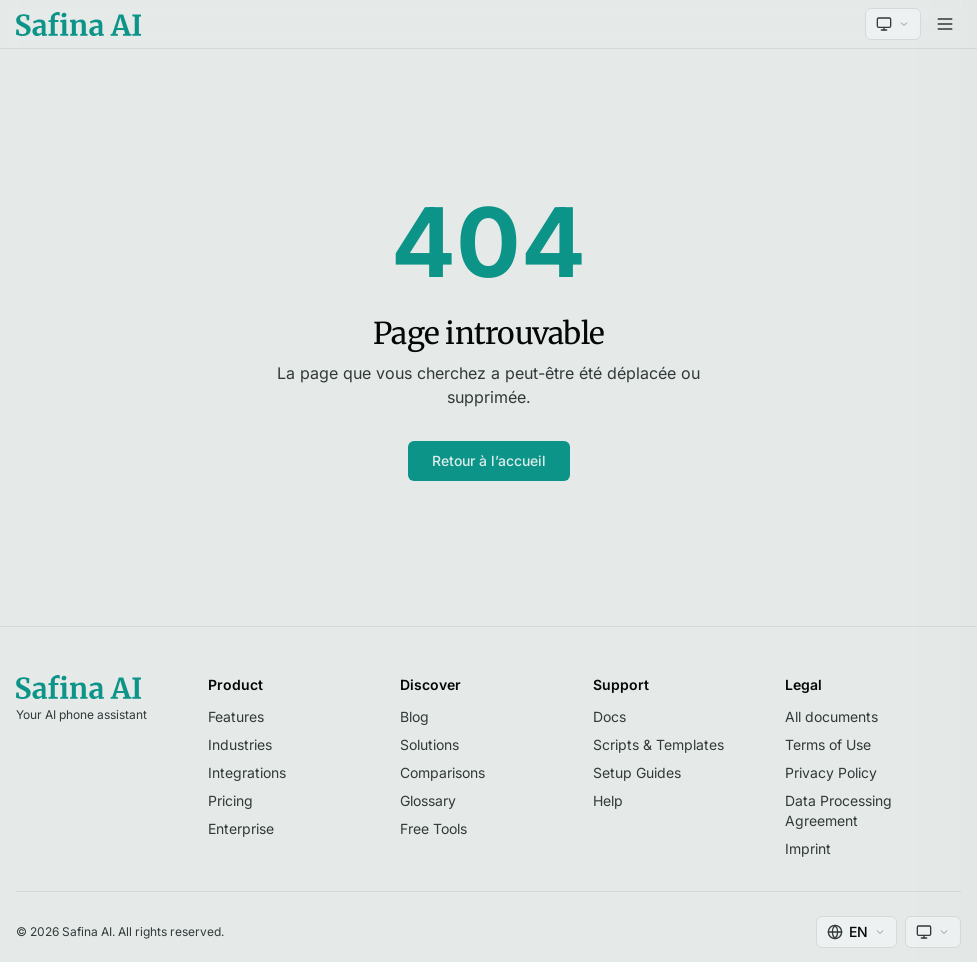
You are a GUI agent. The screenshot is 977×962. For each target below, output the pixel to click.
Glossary (428, 800)
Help (608, 800)
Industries (240, 744)
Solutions (429, 744)
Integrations (247, 772)
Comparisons (442, 772)
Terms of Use (828, 744)
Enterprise (241, 828)
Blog (414, 716)
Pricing (230, 800)
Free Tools (433, 828)
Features (236, 716)
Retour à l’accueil (489, 460)
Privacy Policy (831, 772)
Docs (609, 716)
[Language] (856, 932)
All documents (831, 716)
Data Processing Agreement (838, 810)
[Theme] (893, 24)
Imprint (808, 848)
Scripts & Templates (658, 744)
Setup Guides (637, 772)
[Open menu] (945, 24)
